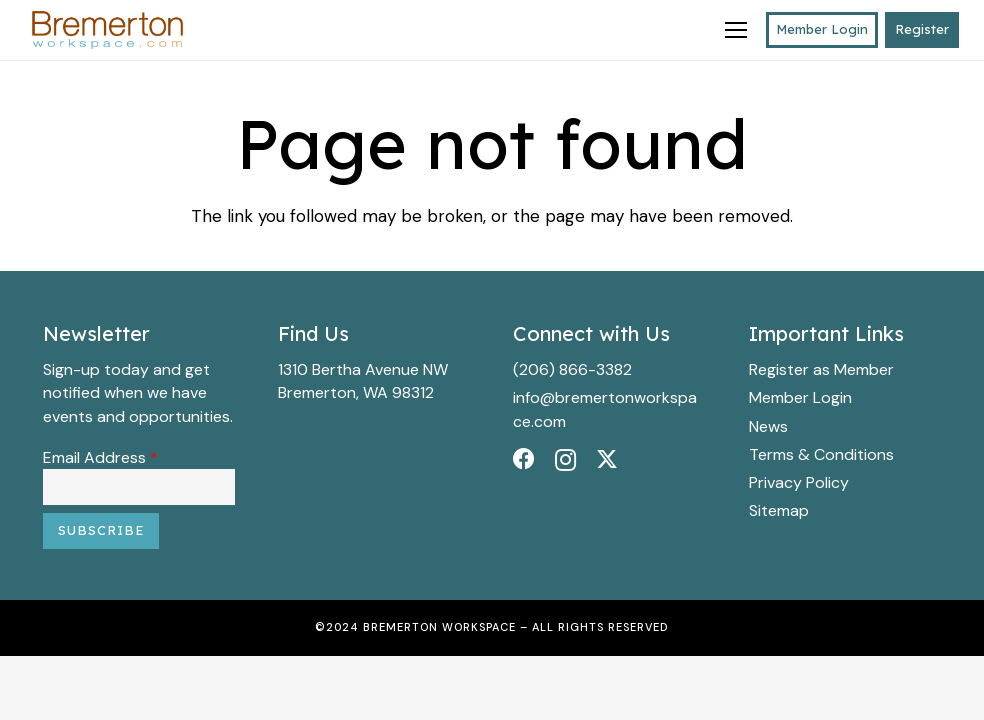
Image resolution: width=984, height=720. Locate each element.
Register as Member (821, 369)
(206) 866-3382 (572, 369)
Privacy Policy (799, 482)
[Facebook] (524, 459)
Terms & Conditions (821, 454)
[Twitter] (607, 459)
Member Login (800, 397)
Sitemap (779, 510)
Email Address (100, 457)
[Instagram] (565, 460)
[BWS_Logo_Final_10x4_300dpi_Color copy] (107, 30)
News (768, 426)
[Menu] (735, 30)
